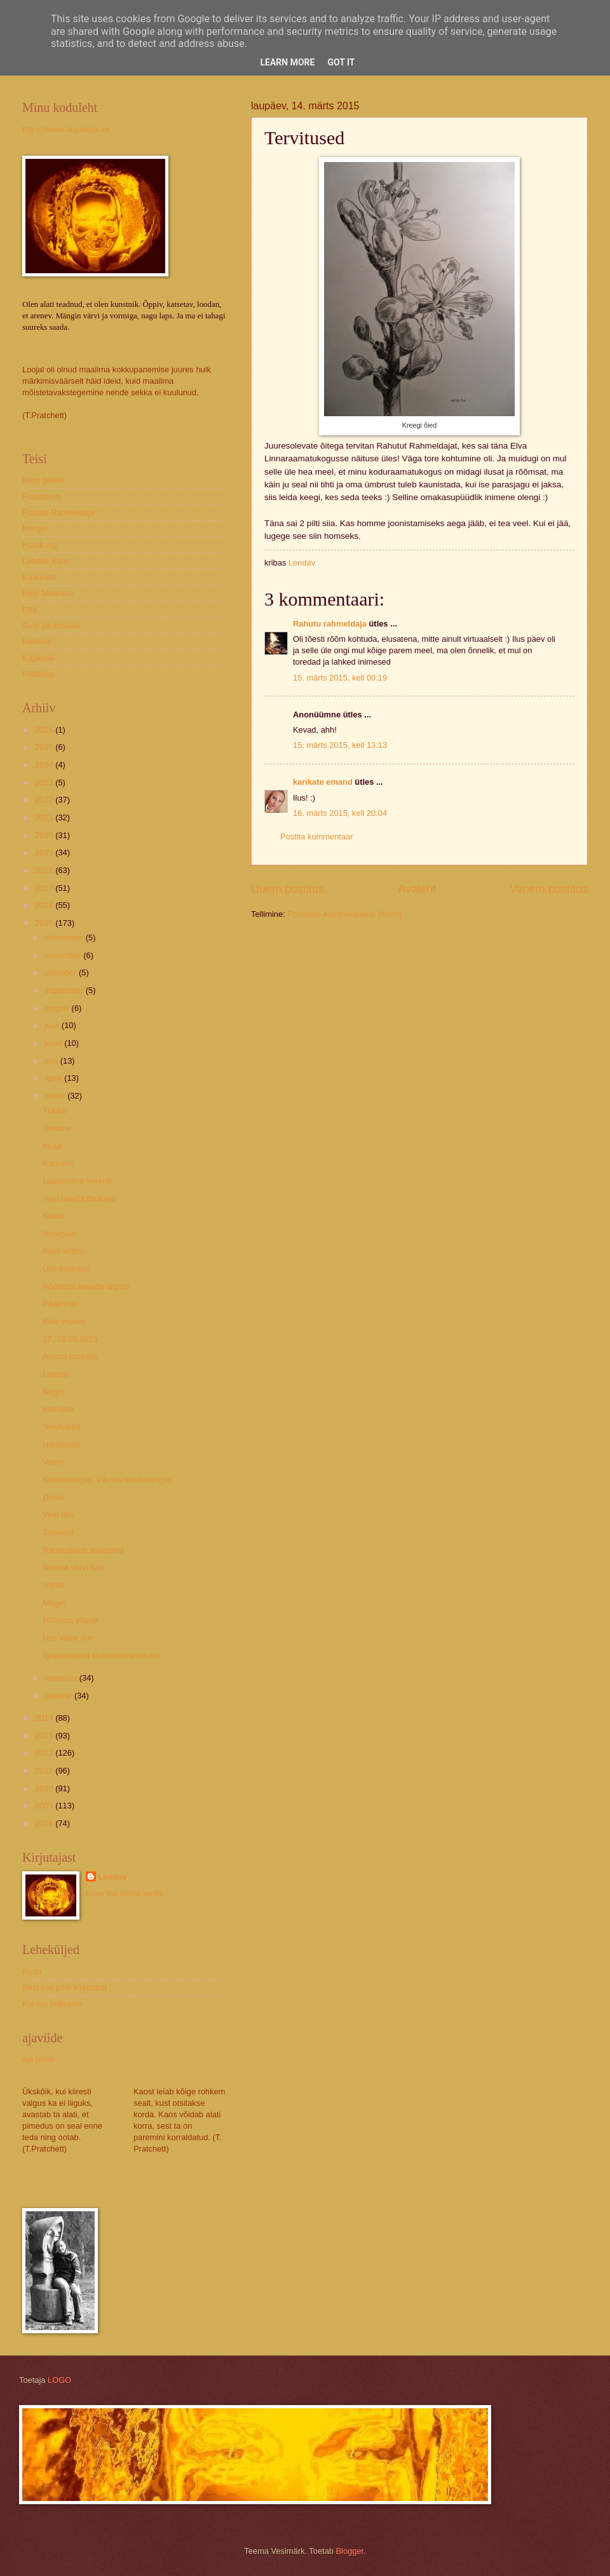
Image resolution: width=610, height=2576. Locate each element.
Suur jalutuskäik (51, 625)
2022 (45, 799)
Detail (53, 1497)
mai (52, 1061)
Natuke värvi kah (73, 1567)
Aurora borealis (70, 1356)
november (63, 955)
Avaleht (417, 889)
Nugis (53, 1392)
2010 (45, 1788)
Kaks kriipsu (64, 1251)
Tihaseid (58, 1532)
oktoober (61, 972)
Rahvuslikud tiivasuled (83, 1550)
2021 (45, 817)
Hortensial (61, 1444)
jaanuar (59, 1695)
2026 (45, 730)
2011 (45, 1770)
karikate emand (323, 782)
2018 (45, 870)
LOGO (59, 2380)
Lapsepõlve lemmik (77, 1181)
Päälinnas (61, 1303)
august (57, 1008)
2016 (45, 905)
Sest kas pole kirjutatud (64, 1987)
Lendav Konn (46, 561)
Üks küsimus (66, 1268)
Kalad (53, 1216)
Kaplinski (38, 658)
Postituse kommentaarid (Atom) (344, 914)
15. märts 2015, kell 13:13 (340, 745)
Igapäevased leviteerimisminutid (101, 1655)
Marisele (58, 1409)
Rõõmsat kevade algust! (86, 1286)
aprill (54, 1078)
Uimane (57, 1128)
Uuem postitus (287, 889)
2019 (45, 852)
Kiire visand (64, 1321)
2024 (45, 764)
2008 (45, 1823)
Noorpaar (60, 1233)
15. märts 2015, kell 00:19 (340, 677)
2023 (45, 782)
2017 (45, 888)
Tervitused (61, 1427)
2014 (45, 1718)
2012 (45, 1753)
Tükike (55, 1110)
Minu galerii (43, 480)
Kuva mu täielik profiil (124, 1893)
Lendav (56, 1374)
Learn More (287, 62)
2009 (45, 1805)
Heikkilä (36, 641)
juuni (54, 1043)
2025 (45, 747)
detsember (64, 937)
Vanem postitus (549, 889)
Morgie (34, 528)
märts (55, 1096)
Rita (29, 609)
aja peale (38, 2059)
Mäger (54, 1603)
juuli (52, 1025)
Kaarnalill (39, 577)
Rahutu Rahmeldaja (58, 512)
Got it (341, 62)
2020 (45, 835)
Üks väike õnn (68, 1638)
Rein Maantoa (47, 593)
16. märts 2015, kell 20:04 (340, 813)
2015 (45, 923)
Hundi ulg (39, 545)
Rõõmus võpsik (70, 1620)
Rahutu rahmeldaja (330, 623)
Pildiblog (37, 674)
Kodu (31, 1971)
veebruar (61, 1678)
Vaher (53, 1462)
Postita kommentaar (316, 836)
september (64, 990)
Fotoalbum (41, 496)
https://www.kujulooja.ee (66, 129)
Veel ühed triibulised (79, 1198)
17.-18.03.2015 (70, 1339)
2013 (45, 1735)
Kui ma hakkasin (52, 2004)
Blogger (350, 2551)
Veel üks (58, 1514)
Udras (53, 1585)
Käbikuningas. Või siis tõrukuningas (107, 1479)
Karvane (58, 1163)
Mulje (52, 1146)
